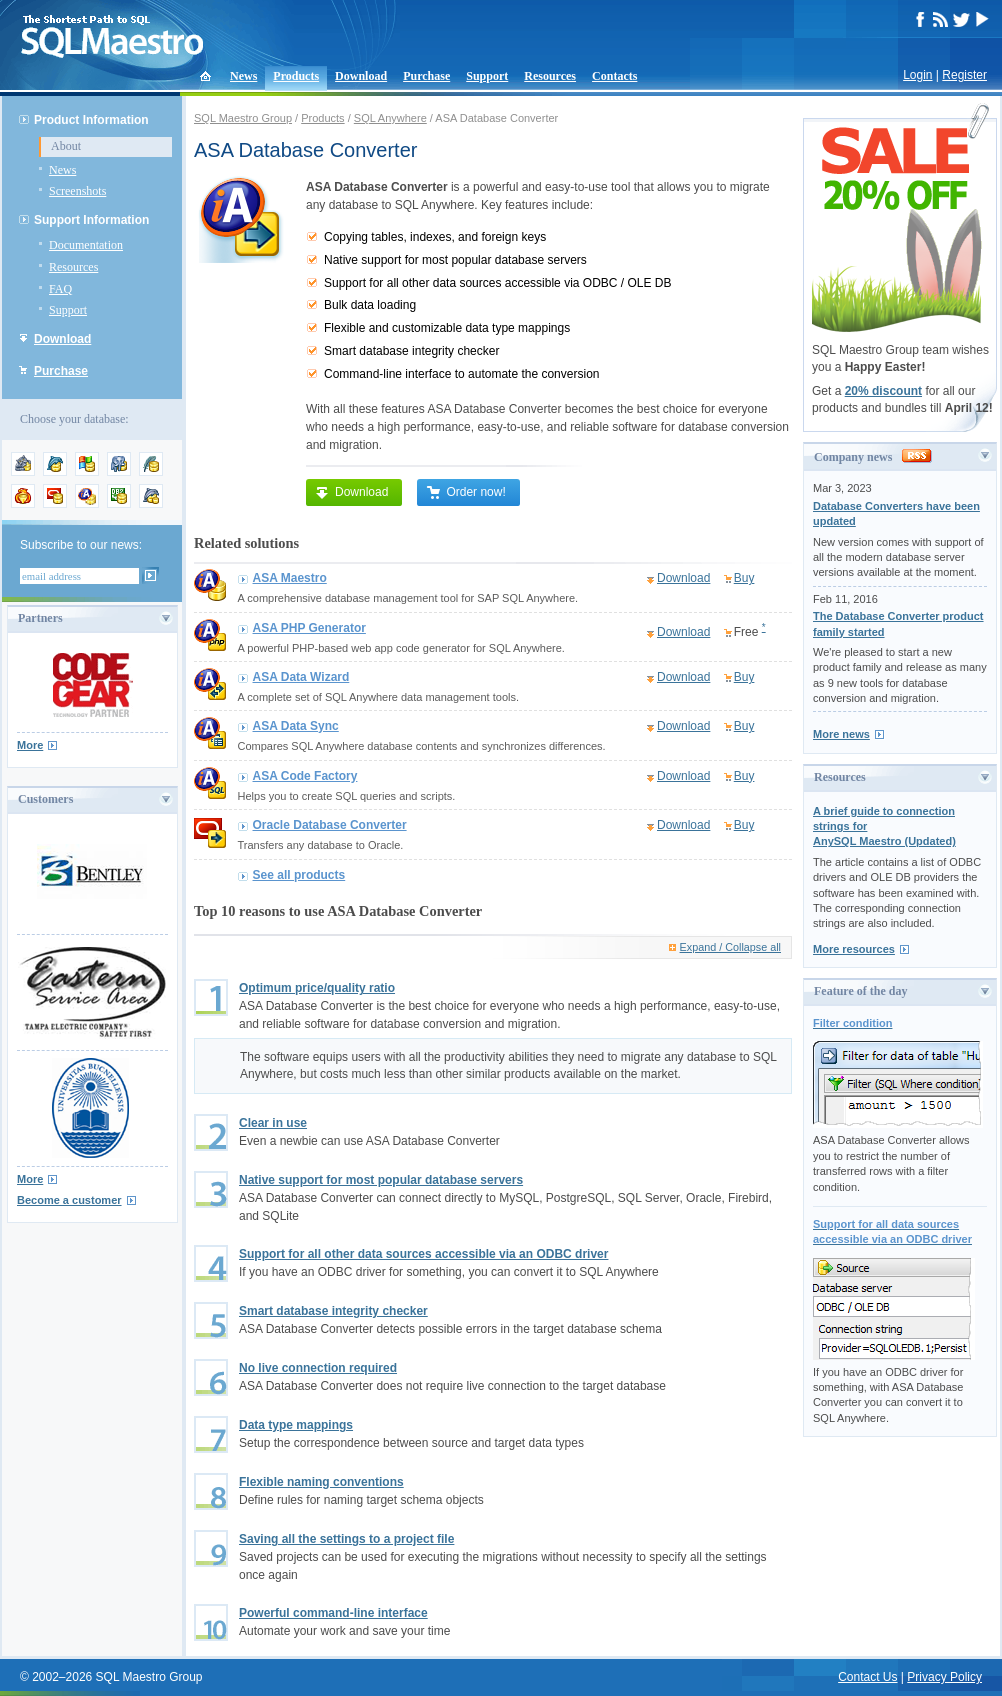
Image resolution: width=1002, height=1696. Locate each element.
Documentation (86, 245)
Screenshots (77, 191)
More (30, 745)
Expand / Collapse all (730, 947)
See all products (299, 875)
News (243, 76)
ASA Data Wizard (301, 677)
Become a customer (69, 1200)
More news (841, 734)
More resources (854, 949)
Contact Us (867, 1677)
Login (917, 75)
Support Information (91, 220)
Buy (744, 578)
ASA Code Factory (305, 776)
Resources (550, 76)
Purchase (426, 76)
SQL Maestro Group (243, 118)
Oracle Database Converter (330, 825)
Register (964, 75)
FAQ (60, 289)
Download (361, 76)
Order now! (465, 492)
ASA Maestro (290, 578)
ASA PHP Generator (309, 628)
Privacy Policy (944, 1677)
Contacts (614, 76)
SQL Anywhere (390, 118)
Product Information (91, 120)
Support (487, 76)
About (66, 146)
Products (296, 76)
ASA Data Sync (296, 726)
